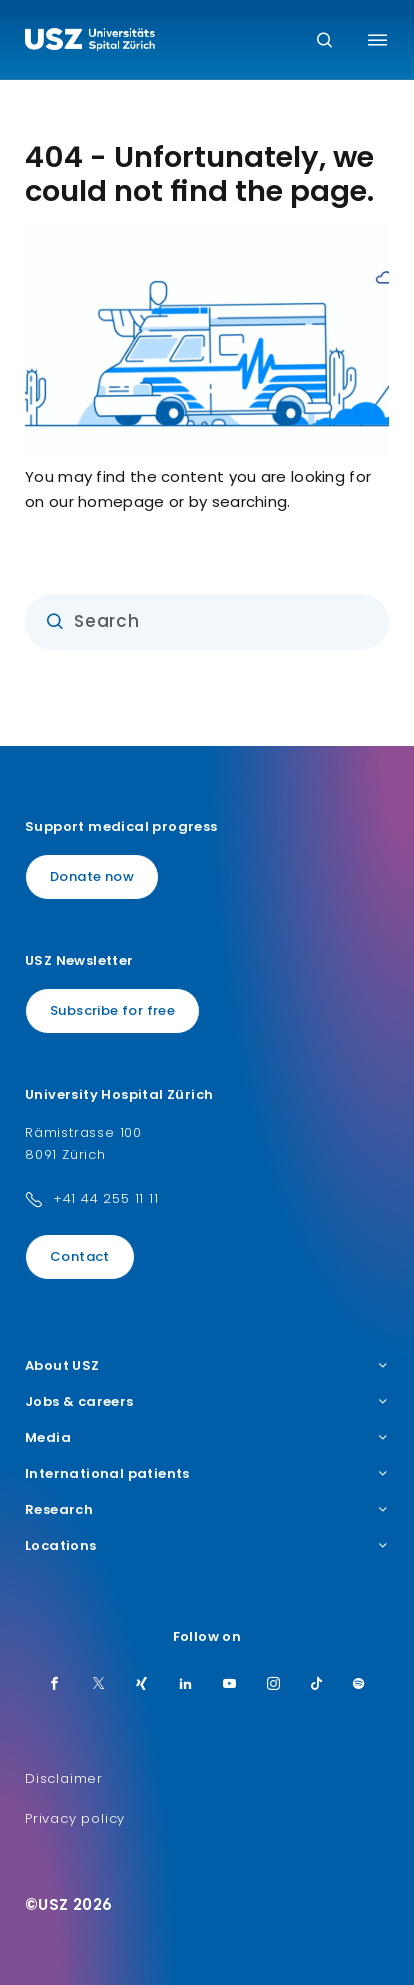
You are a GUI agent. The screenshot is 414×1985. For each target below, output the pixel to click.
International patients (207, 1474)
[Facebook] (55, 1685)
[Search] (324, 41)
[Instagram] (274, 1685)
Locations (207, 1546)
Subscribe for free (112, 1010)
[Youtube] (230, 1685)
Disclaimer (64, 1778)
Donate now (92, 876)
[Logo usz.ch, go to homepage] (90, 42)
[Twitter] (99, 1685)
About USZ (207, 1366)
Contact (80, 1256)
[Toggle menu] (377, 40)
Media (207, 1438)
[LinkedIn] (186, 1685)
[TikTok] (317, 1685)
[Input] (207, 622)
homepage (121, 501)
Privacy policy (75, 1818)
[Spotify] (359, 1685)
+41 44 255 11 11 (106, 1198)
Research (207, 1510)
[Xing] (142, 1685)
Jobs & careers (207, 1402)
